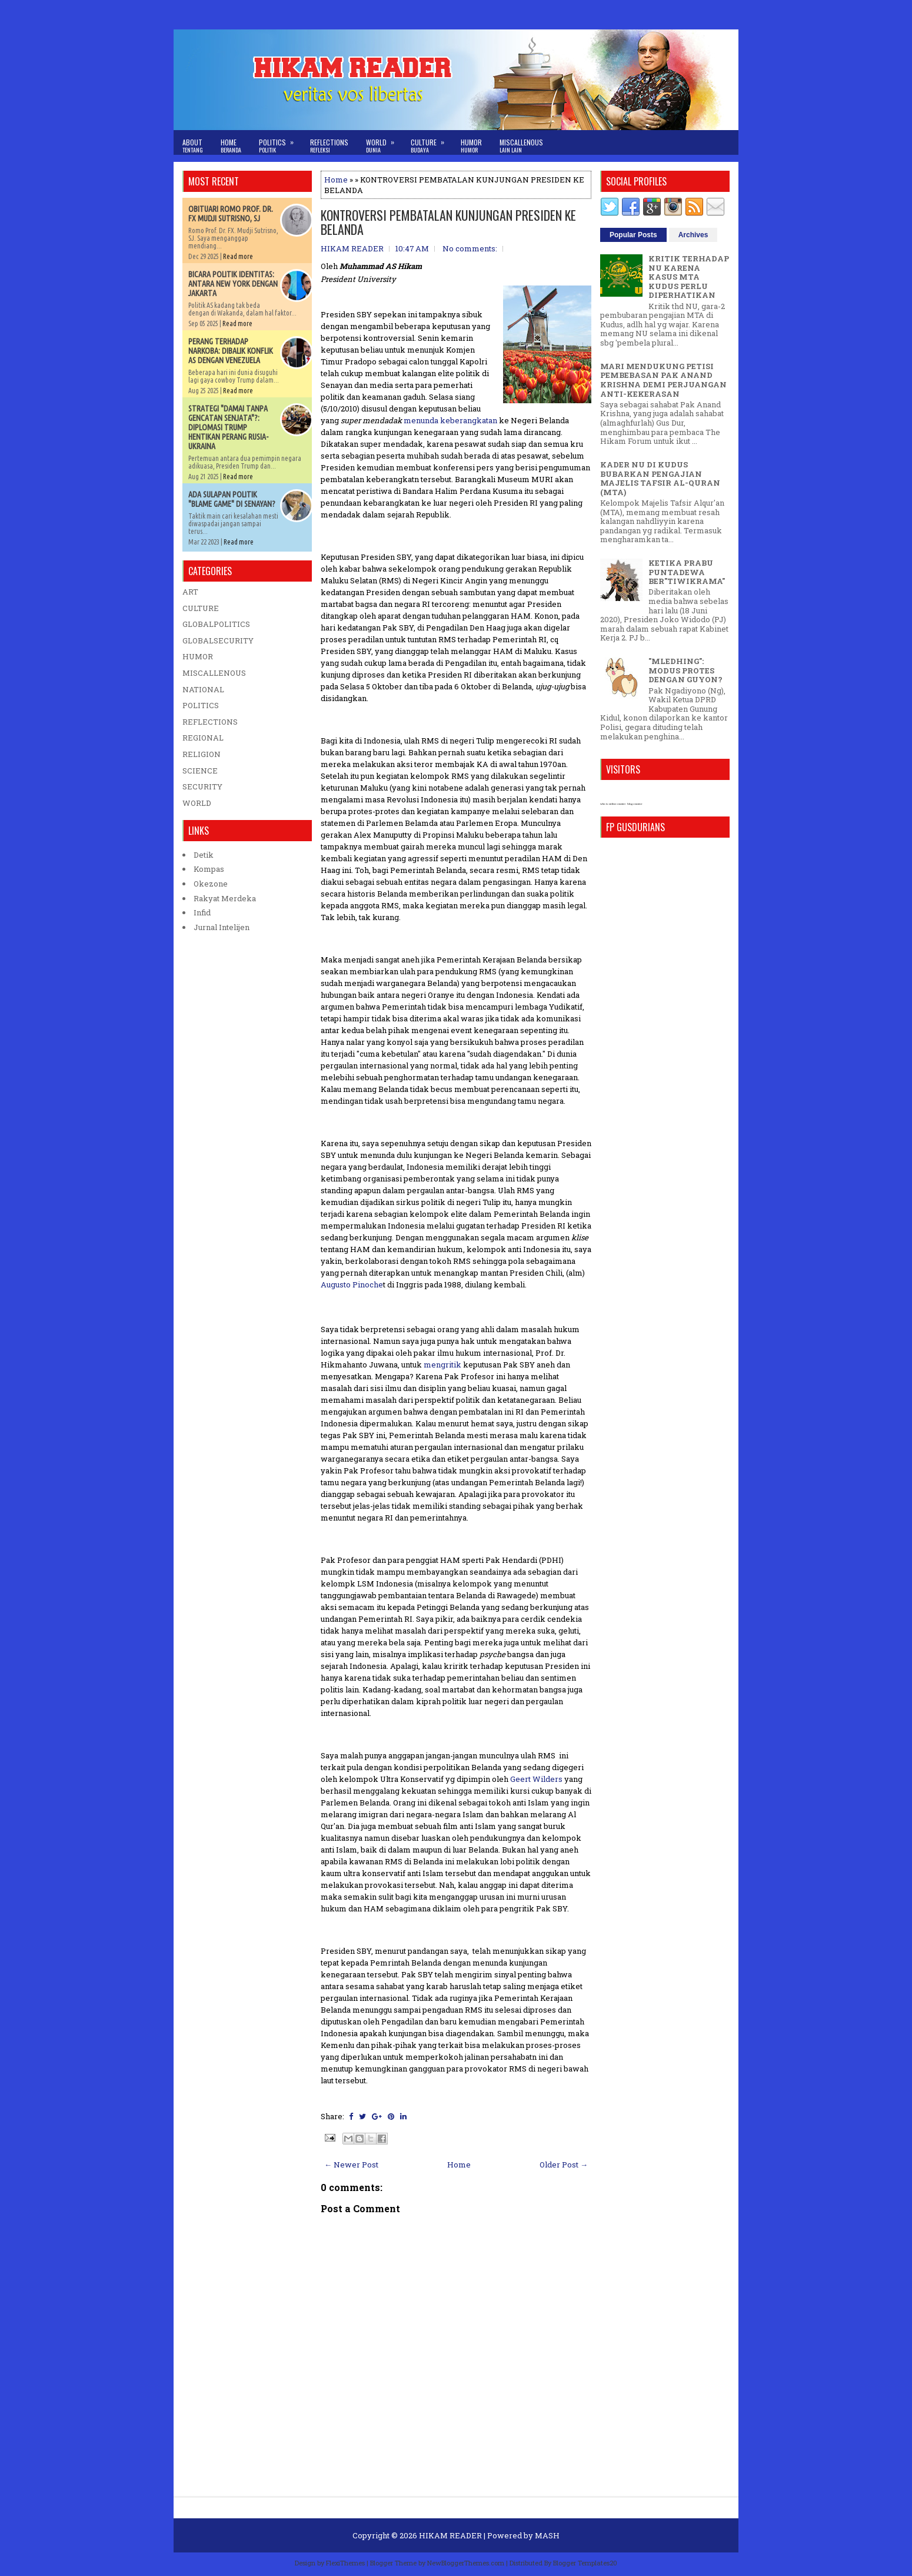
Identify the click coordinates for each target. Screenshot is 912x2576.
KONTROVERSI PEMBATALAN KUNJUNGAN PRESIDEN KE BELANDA (448, 222)
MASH (547, 2535)
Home (231, 145)
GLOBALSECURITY (218, 640)
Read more (238, 256)
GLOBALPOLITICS (216, 624)
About (192, 145)
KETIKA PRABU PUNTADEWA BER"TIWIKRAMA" (686, 571)
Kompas (209, 869)
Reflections (329, 145)
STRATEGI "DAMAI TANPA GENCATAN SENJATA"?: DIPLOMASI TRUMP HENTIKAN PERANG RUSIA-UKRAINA (228, 427)
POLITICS (200, 705)
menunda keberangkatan (451, 420)
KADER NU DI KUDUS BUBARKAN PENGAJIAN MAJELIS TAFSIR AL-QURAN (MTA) (660, 478)
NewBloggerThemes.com (465, 2562)
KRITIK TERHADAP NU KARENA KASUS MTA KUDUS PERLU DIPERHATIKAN (688, 276)
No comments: (469, 248)
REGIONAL (203, 737)
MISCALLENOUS (214, 673)
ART (190, 591)
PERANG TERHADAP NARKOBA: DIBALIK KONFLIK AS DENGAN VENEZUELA (230, 351)
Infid (202, 912)
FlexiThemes (345, 2562)
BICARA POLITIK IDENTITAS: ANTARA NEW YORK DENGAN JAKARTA (233, 284)
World (384, 142)
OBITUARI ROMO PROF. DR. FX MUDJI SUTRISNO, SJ (230, 213)
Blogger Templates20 (585, 2562)
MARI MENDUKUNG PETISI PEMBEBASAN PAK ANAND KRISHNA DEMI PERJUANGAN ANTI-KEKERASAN (663, 380)
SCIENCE (200, 770)
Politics (280, 142)
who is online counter (612, 803)
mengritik (442, 1364)
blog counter (634, 803)
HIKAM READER (450, 2535)
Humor (471, 145)
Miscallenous (521, 145)
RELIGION (201, 754)
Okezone (211, 883)
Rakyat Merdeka (225, 898)
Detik (204, 854)
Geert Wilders (536, 1779)
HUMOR (197, 656)
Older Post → (564, 2164)
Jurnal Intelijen (221, 927)
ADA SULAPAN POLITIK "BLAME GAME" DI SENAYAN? (231, 499)
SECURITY (202, 786)
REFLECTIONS (210, 721)
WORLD (196, 803)
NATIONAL (203, 689)
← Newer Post (351, 2164)
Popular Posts (633, 235)
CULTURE (200, 608)
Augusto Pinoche (352, 1284)
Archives (693, 235)
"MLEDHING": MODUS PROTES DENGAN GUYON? (685, 670)
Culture (431, 142)
